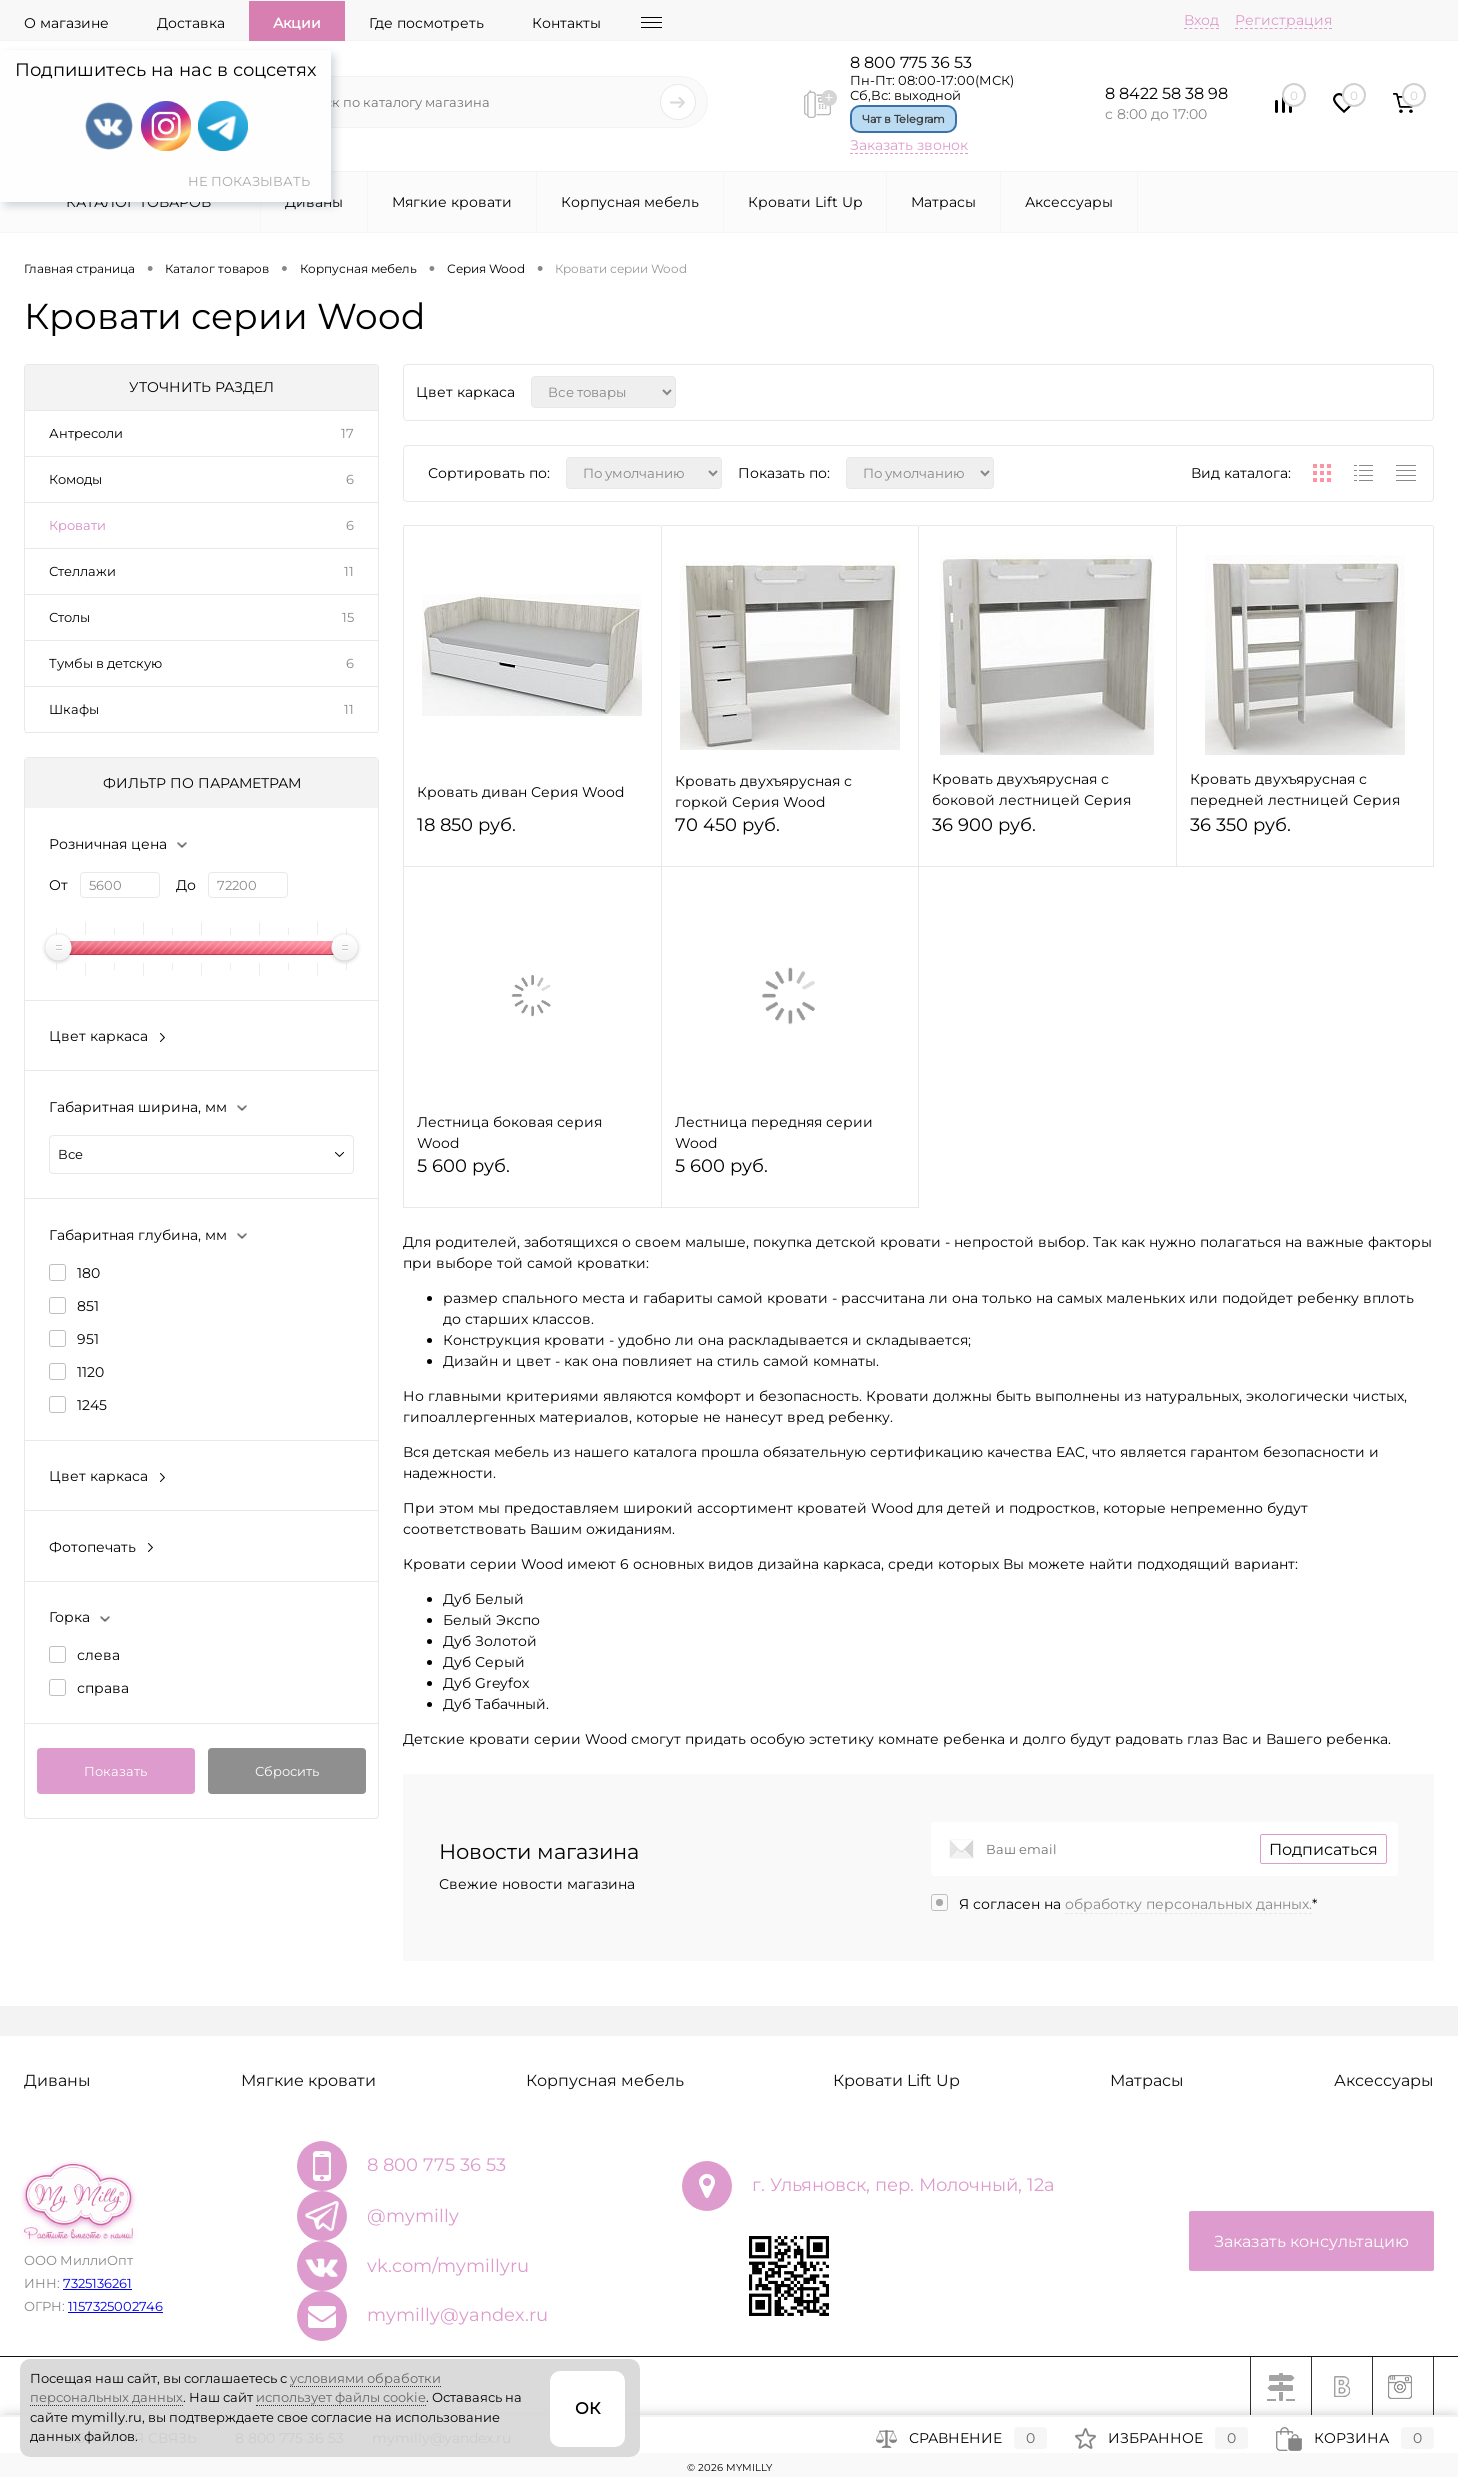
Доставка (191, 23)
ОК (587, 2408)
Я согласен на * (1138, 1904)
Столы (69, 617)
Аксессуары (1069, 202)
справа (103, 1688)
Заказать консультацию (1311, 2241)
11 (349, 571)
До (186, 885)
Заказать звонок (909, 145)
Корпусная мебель (630, 202)
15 (348, 617)
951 (88, 1339)
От (58, 885)
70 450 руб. (790, 833)
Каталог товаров (136, 202)
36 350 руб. (1305, 833)
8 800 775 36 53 (911, 62)
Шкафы (74, 709)
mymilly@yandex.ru (457, 2315)
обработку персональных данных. (1188, 1904)
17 (347, 433)
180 (88, 1273)
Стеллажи (82, 571)
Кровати (77, 525)
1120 (90, 1372)
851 (88, 1306)
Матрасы (943, 202)
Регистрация (1283, 20)
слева (98, 1655)
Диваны (314, 202)
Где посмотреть (426, 23)
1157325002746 (115, 2306)
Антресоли (86, 433)
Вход (1201, 20)
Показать (115, 1771)
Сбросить (287, 1771)
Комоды (75, 479)
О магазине (66, 23)
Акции (297, 23)
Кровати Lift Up (805, 202)
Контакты (566, 23)
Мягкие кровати (452, 202)
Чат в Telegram (903, 119)
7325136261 (97, 2283)
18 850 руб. (532, 833)
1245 (92, 1405)
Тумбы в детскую (105, 663)
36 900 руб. (1047, 833)
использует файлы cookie (341, 2397)
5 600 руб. (532, 1174)
